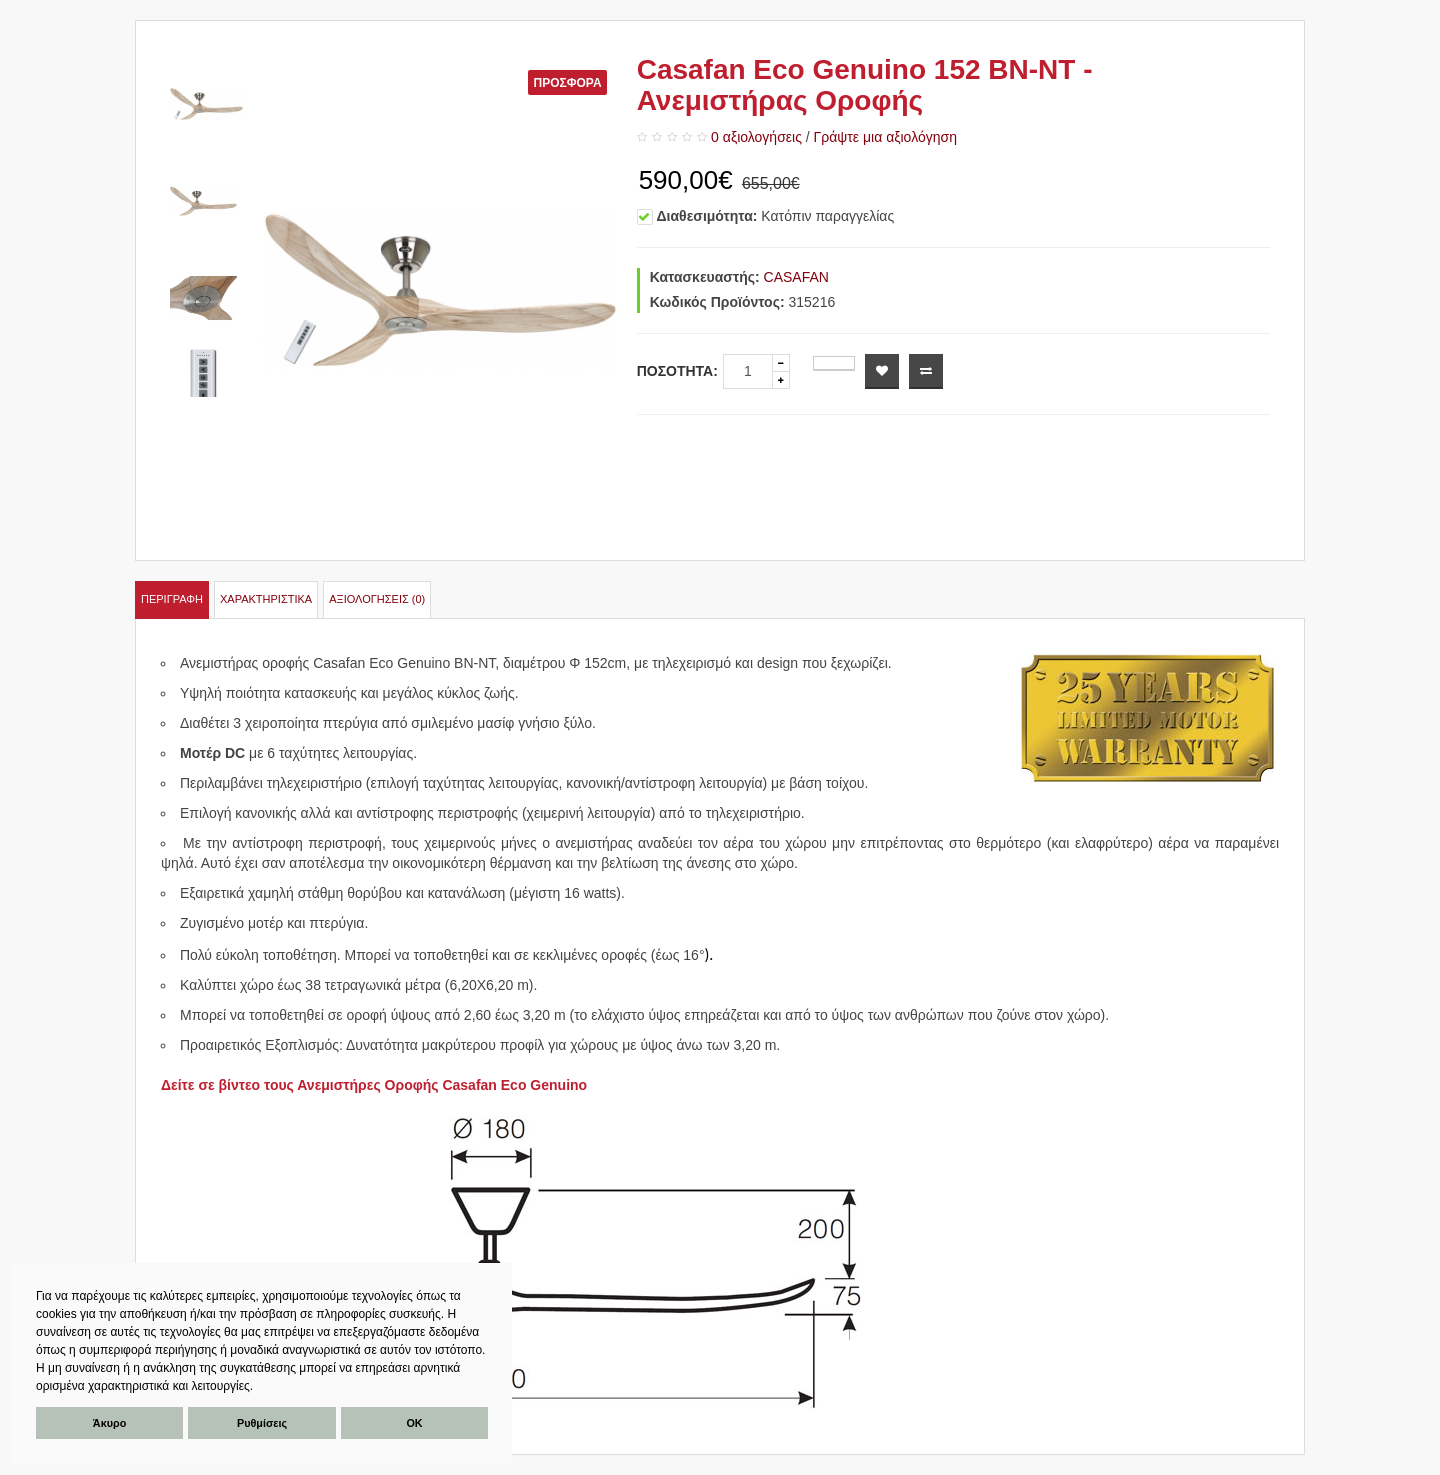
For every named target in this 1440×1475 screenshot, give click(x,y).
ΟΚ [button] (414, 1423)
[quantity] (748, 371)
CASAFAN (796, 277)
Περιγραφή (172, 599)
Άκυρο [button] (109, 1423)
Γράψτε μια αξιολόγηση (885, 137)
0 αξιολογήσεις (756, 137)
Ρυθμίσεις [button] (262, 1423)
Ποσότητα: (677, 371)
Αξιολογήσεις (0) (377, 599)
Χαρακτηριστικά (266, 599)
